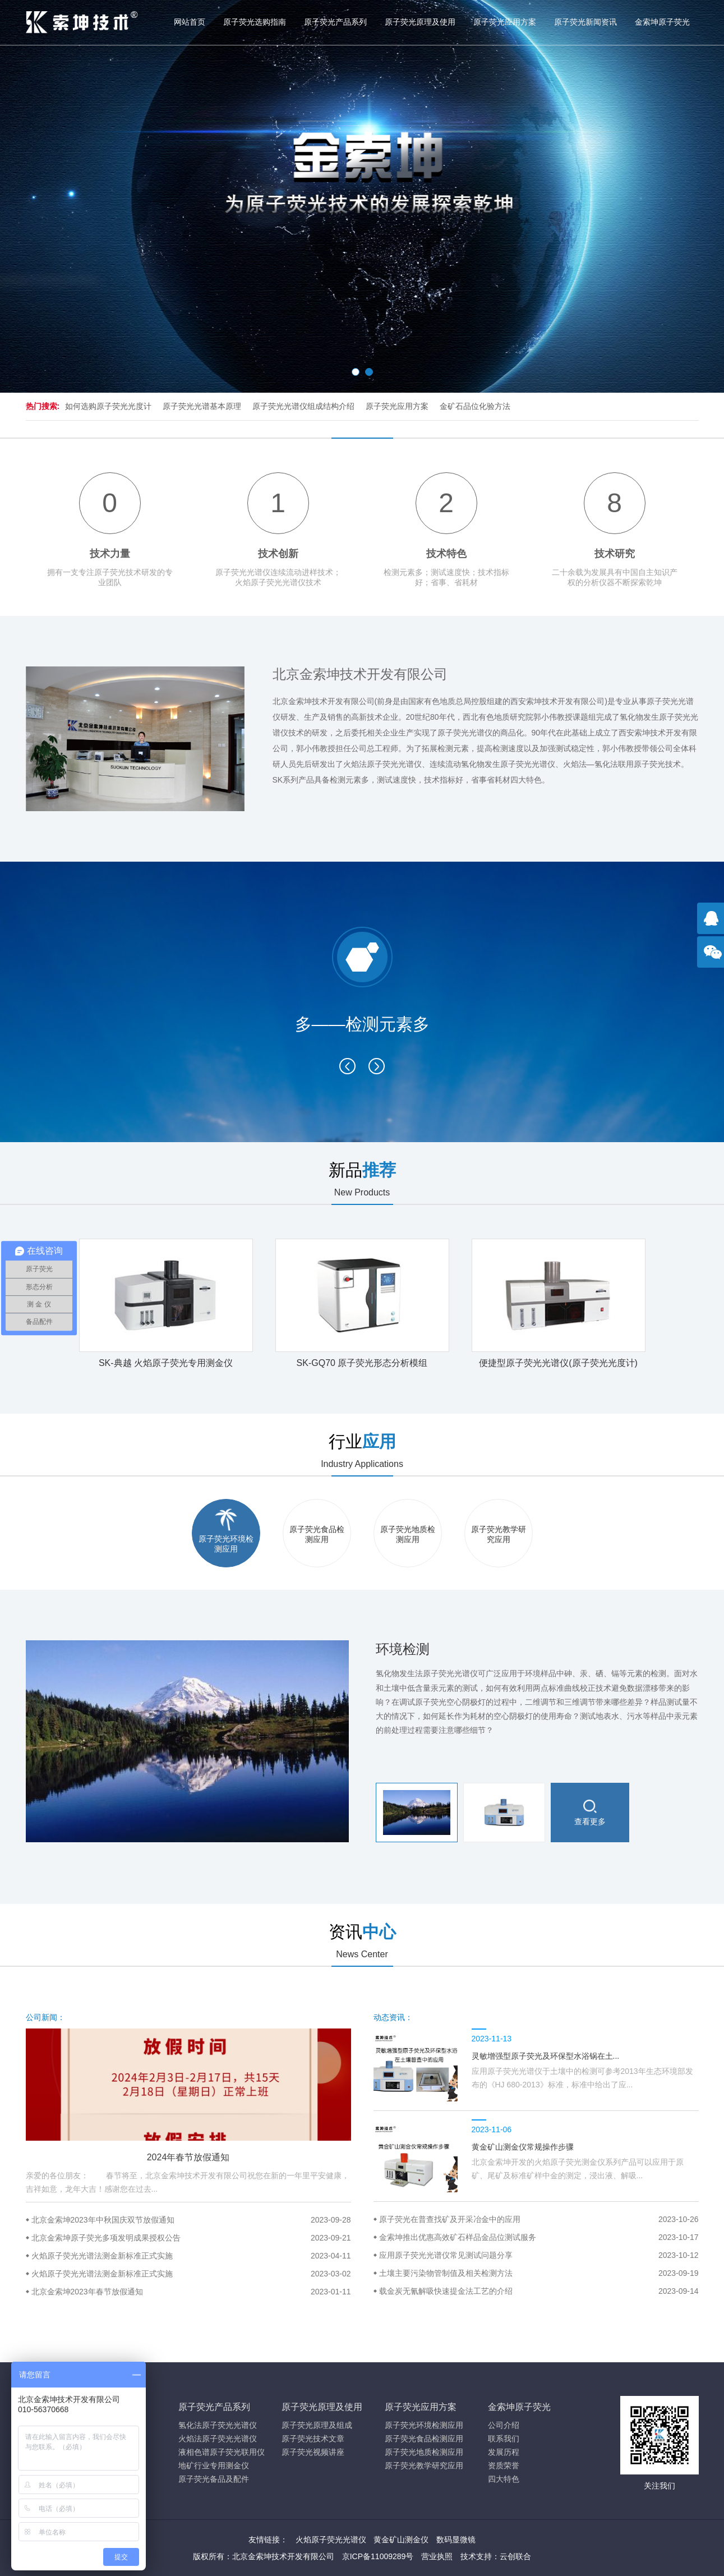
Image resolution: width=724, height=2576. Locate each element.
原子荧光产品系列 (335, 21)
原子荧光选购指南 (254, 21)
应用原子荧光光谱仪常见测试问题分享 (539, 2255)
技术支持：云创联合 (495, 2556)
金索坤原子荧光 (662, 21)
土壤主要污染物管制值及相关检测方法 (539, 2273)
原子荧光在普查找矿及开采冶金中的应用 (539, 2219)
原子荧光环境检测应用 (424, 2425)
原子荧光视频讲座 (313, 2452)
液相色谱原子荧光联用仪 (221, 2452)
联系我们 (503, 2438)
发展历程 (503, 2452)
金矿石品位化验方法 (475, 406)
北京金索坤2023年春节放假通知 (191, 2291)
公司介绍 (503, 2425)
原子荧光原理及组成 (317, 2425)
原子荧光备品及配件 (213, 2478)
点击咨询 (713, 924)
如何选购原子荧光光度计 (108, 406)
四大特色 (503, 2478)
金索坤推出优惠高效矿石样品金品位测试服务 (539, 2237)
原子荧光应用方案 (504, 21)
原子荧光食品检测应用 (424, 2438)
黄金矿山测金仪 (400, 2539)
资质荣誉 (503, 2465)
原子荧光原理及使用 (420, 21)
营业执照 (437, 2556)
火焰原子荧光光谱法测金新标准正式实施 (191, 2255)
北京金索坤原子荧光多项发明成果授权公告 (191, 2237)
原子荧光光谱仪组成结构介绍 (303, 406)
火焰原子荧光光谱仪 (331, 2539)
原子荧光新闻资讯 (585, 21)
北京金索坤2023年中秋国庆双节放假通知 (191, 2220)
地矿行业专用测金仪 (213, 2465)
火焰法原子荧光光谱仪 (217, 2438)
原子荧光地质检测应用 (424, 2452)
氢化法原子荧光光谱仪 (217, 2425)
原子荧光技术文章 (313, 2438)
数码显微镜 (456, 2539)
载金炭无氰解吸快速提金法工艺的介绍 (539, 2291)
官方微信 (713, 957)
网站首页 (189, 21)
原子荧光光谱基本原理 (202, 406)
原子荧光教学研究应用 (424, 2465)
